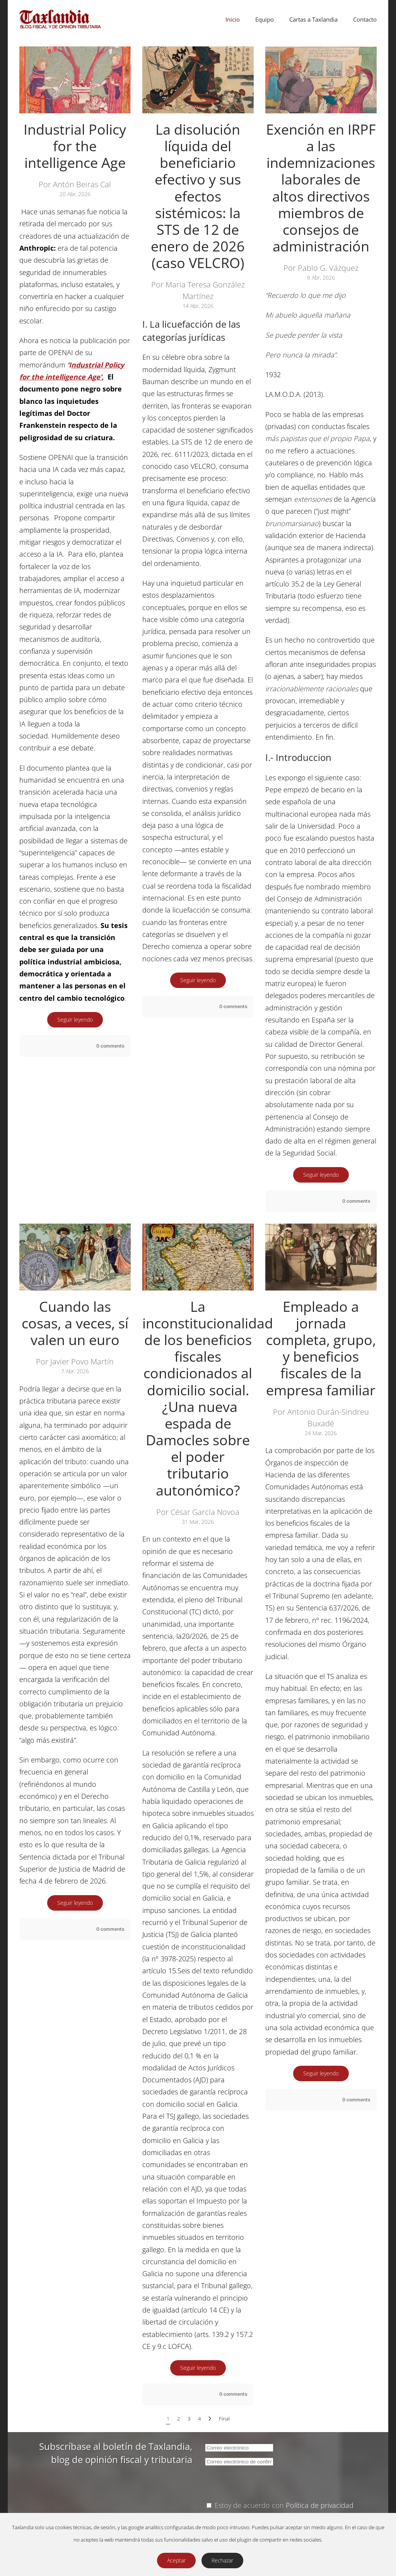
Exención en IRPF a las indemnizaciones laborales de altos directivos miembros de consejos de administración (321, 188)
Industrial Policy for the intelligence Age (75, 146)
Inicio (232, 19)
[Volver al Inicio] (89, 19)
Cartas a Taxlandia (313, 19)
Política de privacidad (319, 2505)
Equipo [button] (264, 19)
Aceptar (176, 2560)
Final (224, 2418)
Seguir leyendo (75, 1019)
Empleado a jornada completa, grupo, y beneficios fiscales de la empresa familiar (321, 1348)
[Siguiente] (210, 2418)
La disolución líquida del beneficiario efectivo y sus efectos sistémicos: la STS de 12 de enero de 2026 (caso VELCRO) (198, 196)
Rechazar (222, 2560)
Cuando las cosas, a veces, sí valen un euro (75, 1323)
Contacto (365, 19)
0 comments (110, 1046)
